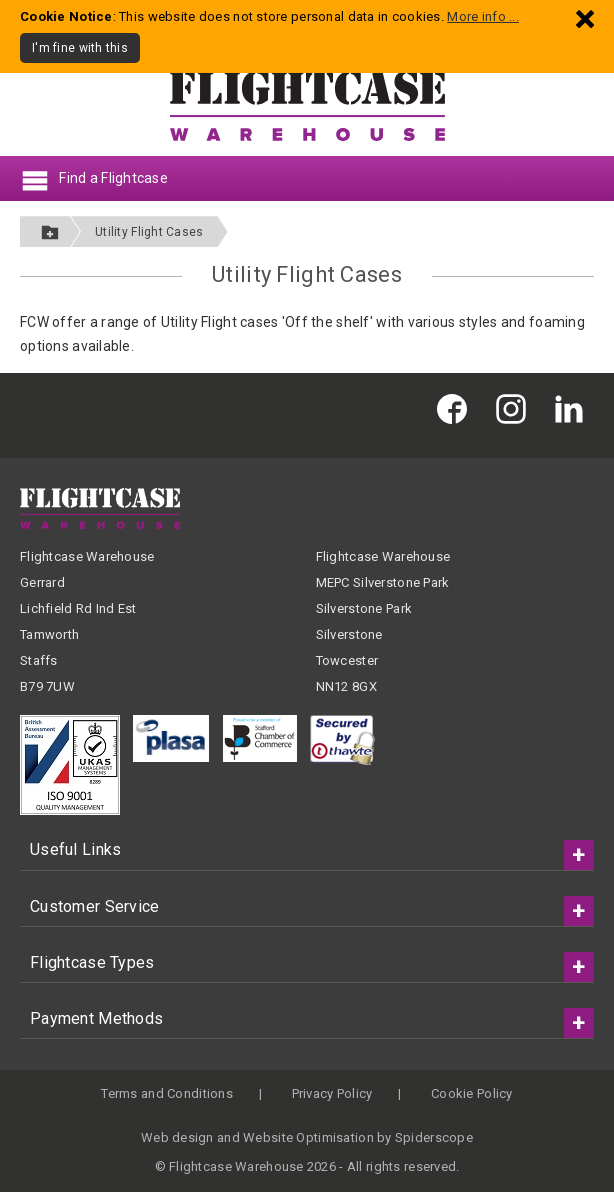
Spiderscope (434, 1137)
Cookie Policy (472, 1093)
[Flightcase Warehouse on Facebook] (457, 407)
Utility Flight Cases (149, 232)
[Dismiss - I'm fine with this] (585, 18)
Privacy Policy (332, 1093)
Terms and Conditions (167, 1093)
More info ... (483, 16)
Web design (177, 1137)
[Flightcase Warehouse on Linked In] (574, 407)
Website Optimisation (308, 1137)
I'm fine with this (80, 48)
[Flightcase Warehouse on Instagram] (516, 407)
